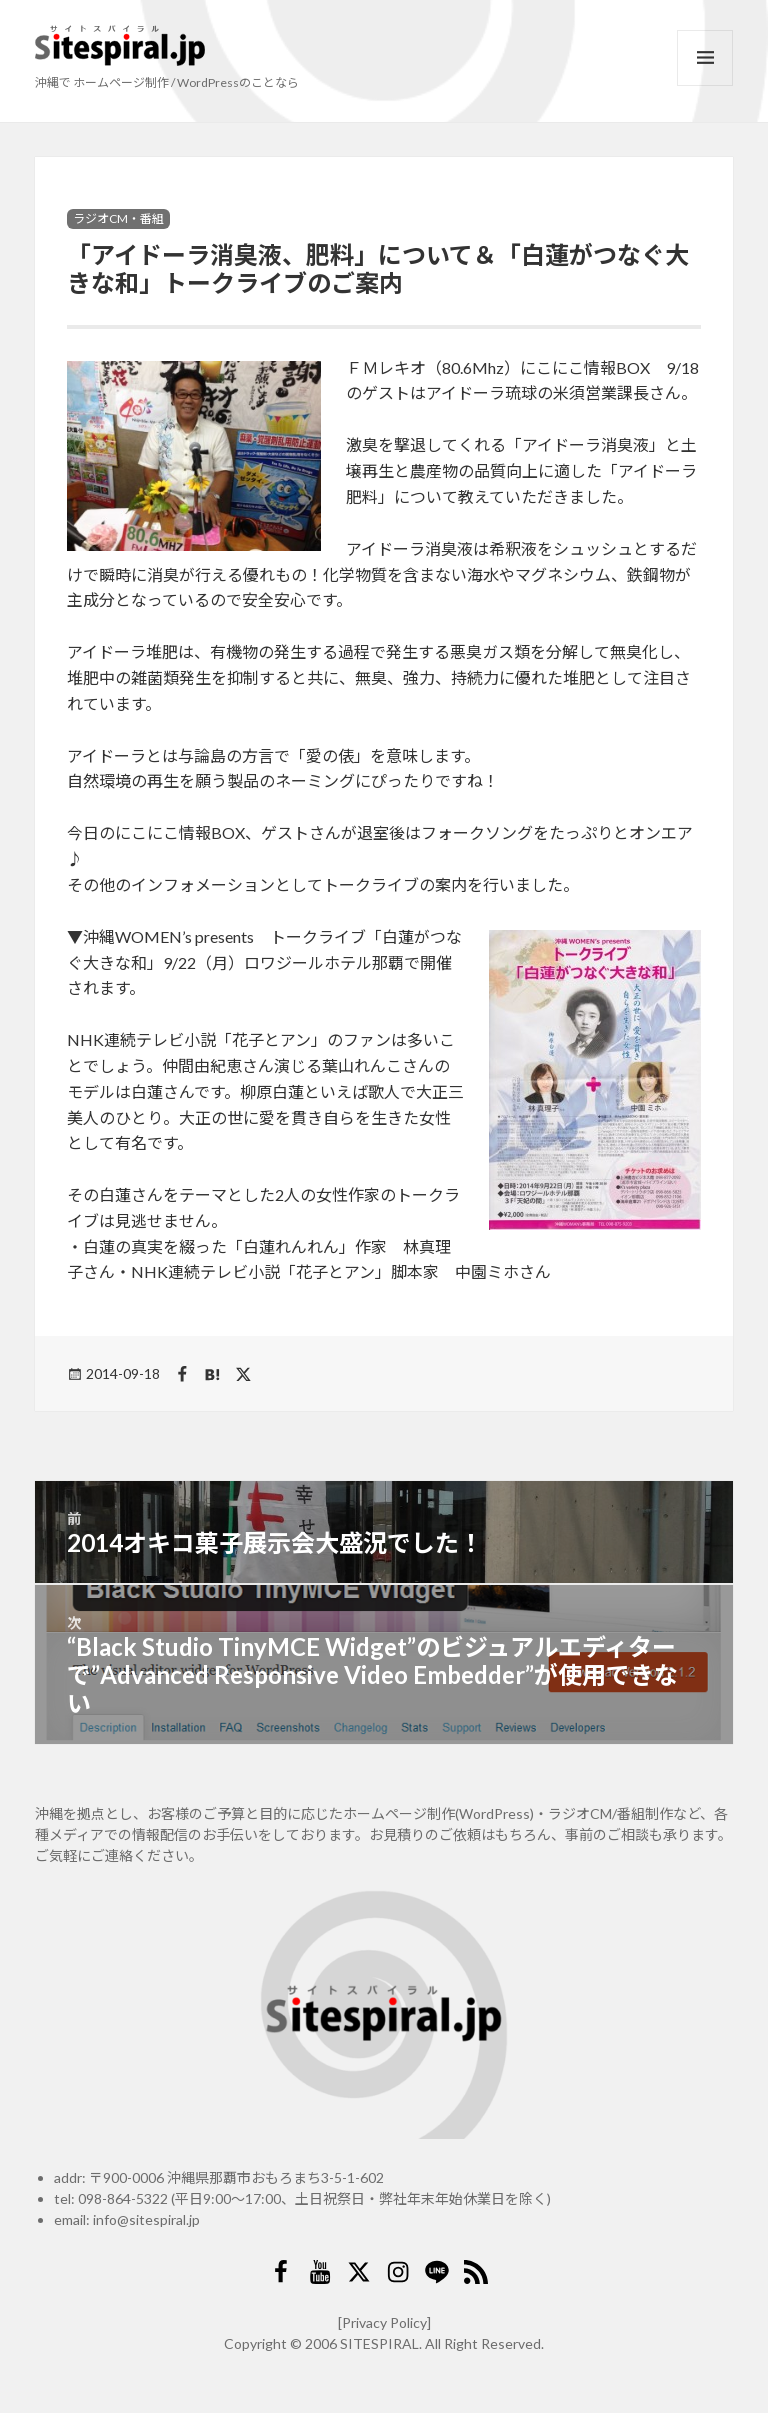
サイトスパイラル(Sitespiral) (120, 46)
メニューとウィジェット (705, 58)
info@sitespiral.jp (146, 2219)
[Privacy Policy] (384, 2322)
